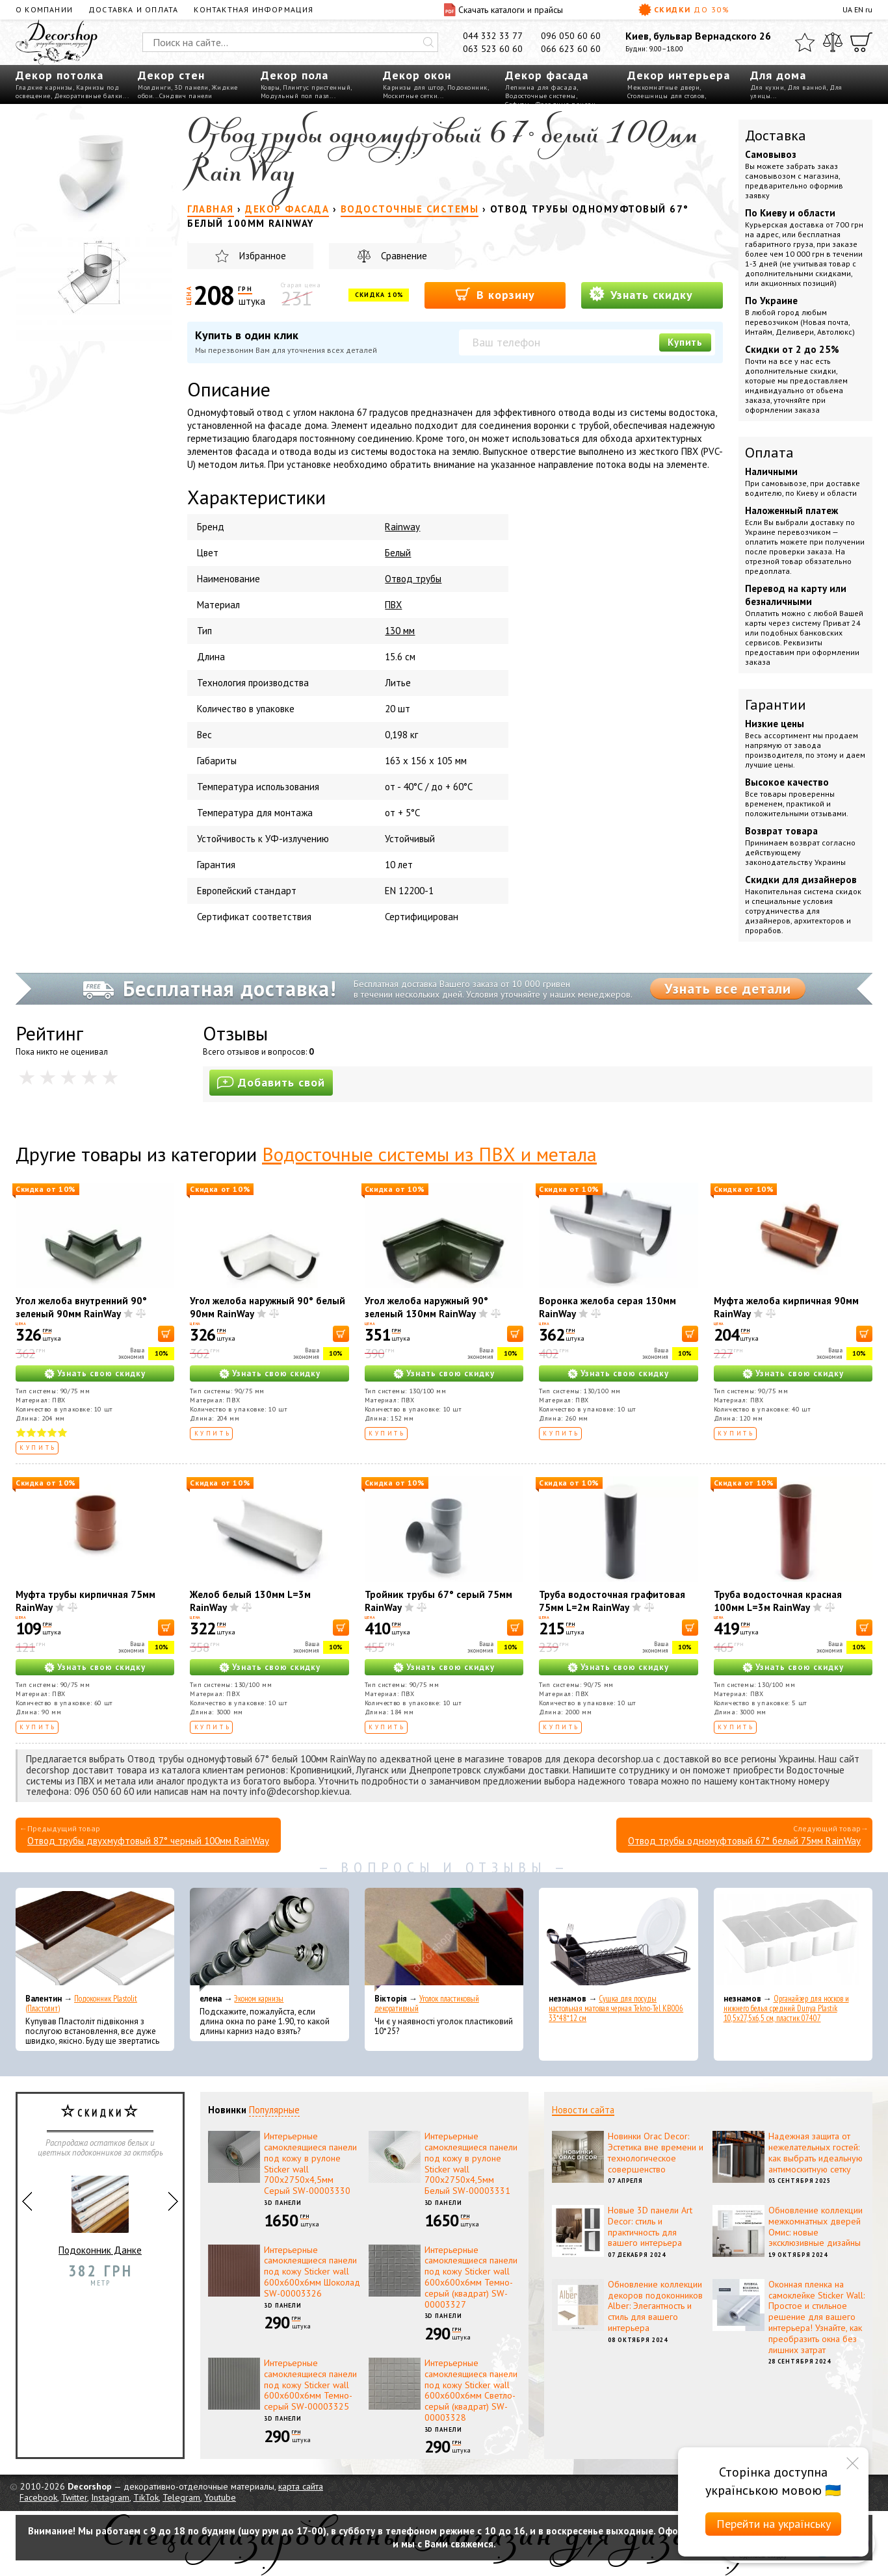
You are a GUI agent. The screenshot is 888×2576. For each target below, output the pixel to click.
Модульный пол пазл (295, 96)
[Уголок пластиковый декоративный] (444, 1940)
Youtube (220, 2497)
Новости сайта (583, 2110)
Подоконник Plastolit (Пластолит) (81, 2003)
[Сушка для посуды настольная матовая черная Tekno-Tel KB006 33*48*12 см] (618, 1940)
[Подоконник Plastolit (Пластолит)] (95, 1940)
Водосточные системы (540, 96)
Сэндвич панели (186, 96)
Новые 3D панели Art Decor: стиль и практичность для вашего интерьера (650, 2226)
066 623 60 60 (571, 49)
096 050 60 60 (571, 36)
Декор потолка (59, 75)
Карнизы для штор (413, 87)
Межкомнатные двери (663, 87)
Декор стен (171, 75)
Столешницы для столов (666, 96)
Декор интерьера (678, 75)
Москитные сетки (410, 96)
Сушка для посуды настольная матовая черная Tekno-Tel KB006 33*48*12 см (616, 2008)
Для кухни (767, 87)
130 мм (400, 631)
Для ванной (806, 87)
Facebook (38, 2497)
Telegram (181, 2497)
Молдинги (154, 87)
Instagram (110, 2497)
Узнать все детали (727, 988)
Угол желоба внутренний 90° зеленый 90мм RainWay (81, 1307)
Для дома (778, 75)
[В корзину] (166, 1334)
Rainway (402, 527)
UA (847, 9)
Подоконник (467, 87)
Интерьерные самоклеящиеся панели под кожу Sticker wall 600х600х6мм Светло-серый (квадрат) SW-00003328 (470, 2390)
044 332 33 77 (493, 36)
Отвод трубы (413, 579)
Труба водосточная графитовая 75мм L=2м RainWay (612, 1601)
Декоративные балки (88, 96)
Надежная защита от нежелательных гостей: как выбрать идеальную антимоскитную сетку (815, 2152)
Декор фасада (546, 75)
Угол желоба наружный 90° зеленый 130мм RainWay (426, 1307)
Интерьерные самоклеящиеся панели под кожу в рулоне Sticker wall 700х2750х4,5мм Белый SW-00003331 (470, 2163)
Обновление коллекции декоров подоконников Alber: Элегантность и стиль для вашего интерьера (655, 2306)
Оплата (769, 452)
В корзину (495, 294)
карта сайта (300, 2486)
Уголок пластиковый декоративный (426, 2003)
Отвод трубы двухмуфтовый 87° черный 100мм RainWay (148, 1841)
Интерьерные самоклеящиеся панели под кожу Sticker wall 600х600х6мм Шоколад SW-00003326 (312, 2271)
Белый (398, 553)
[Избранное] (804, 42)
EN (858, 9)
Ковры (270, 87)
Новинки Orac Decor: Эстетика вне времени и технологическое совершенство (655, 2152)
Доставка (775, 135)
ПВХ (393, 605)
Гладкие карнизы (44, 87)
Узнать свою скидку (101, 1373)
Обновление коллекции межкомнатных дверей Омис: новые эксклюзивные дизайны (815, 2226)
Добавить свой (271, 1082)
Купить (685, 342)
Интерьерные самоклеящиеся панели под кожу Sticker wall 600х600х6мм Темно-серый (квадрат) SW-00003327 (470, 2277)
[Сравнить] (832, 42)
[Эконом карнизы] (269, 1940)
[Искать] (428, 42)
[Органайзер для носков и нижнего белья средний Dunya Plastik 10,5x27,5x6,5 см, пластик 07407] (793, 1940)
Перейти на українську (773, 2523)
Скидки (683, 9)
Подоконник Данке (100, 2210)
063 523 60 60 (493, 49)
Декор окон (417, 75)
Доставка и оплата (133, 9)
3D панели (191, 87)
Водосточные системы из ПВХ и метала (429, 1153)
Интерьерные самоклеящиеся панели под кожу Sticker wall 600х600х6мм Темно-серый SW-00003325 (310, 2384)
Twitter (74, 2497)
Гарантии (775, 704)
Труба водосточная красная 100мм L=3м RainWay (778, 1601)
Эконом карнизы (258, 1998)
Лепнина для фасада (541, 87)
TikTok (146, 2497)
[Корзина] (861, 42)
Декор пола (294, 75)
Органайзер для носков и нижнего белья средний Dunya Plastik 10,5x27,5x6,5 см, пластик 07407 (786, 2008)
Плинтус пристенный (316, 87)
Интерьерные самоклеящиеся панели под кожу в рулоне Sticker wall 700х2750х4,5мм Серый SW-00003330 (310, 2163)
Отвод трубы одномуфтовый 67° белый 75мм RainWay (744, 1841)
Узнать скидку (641, 294)
